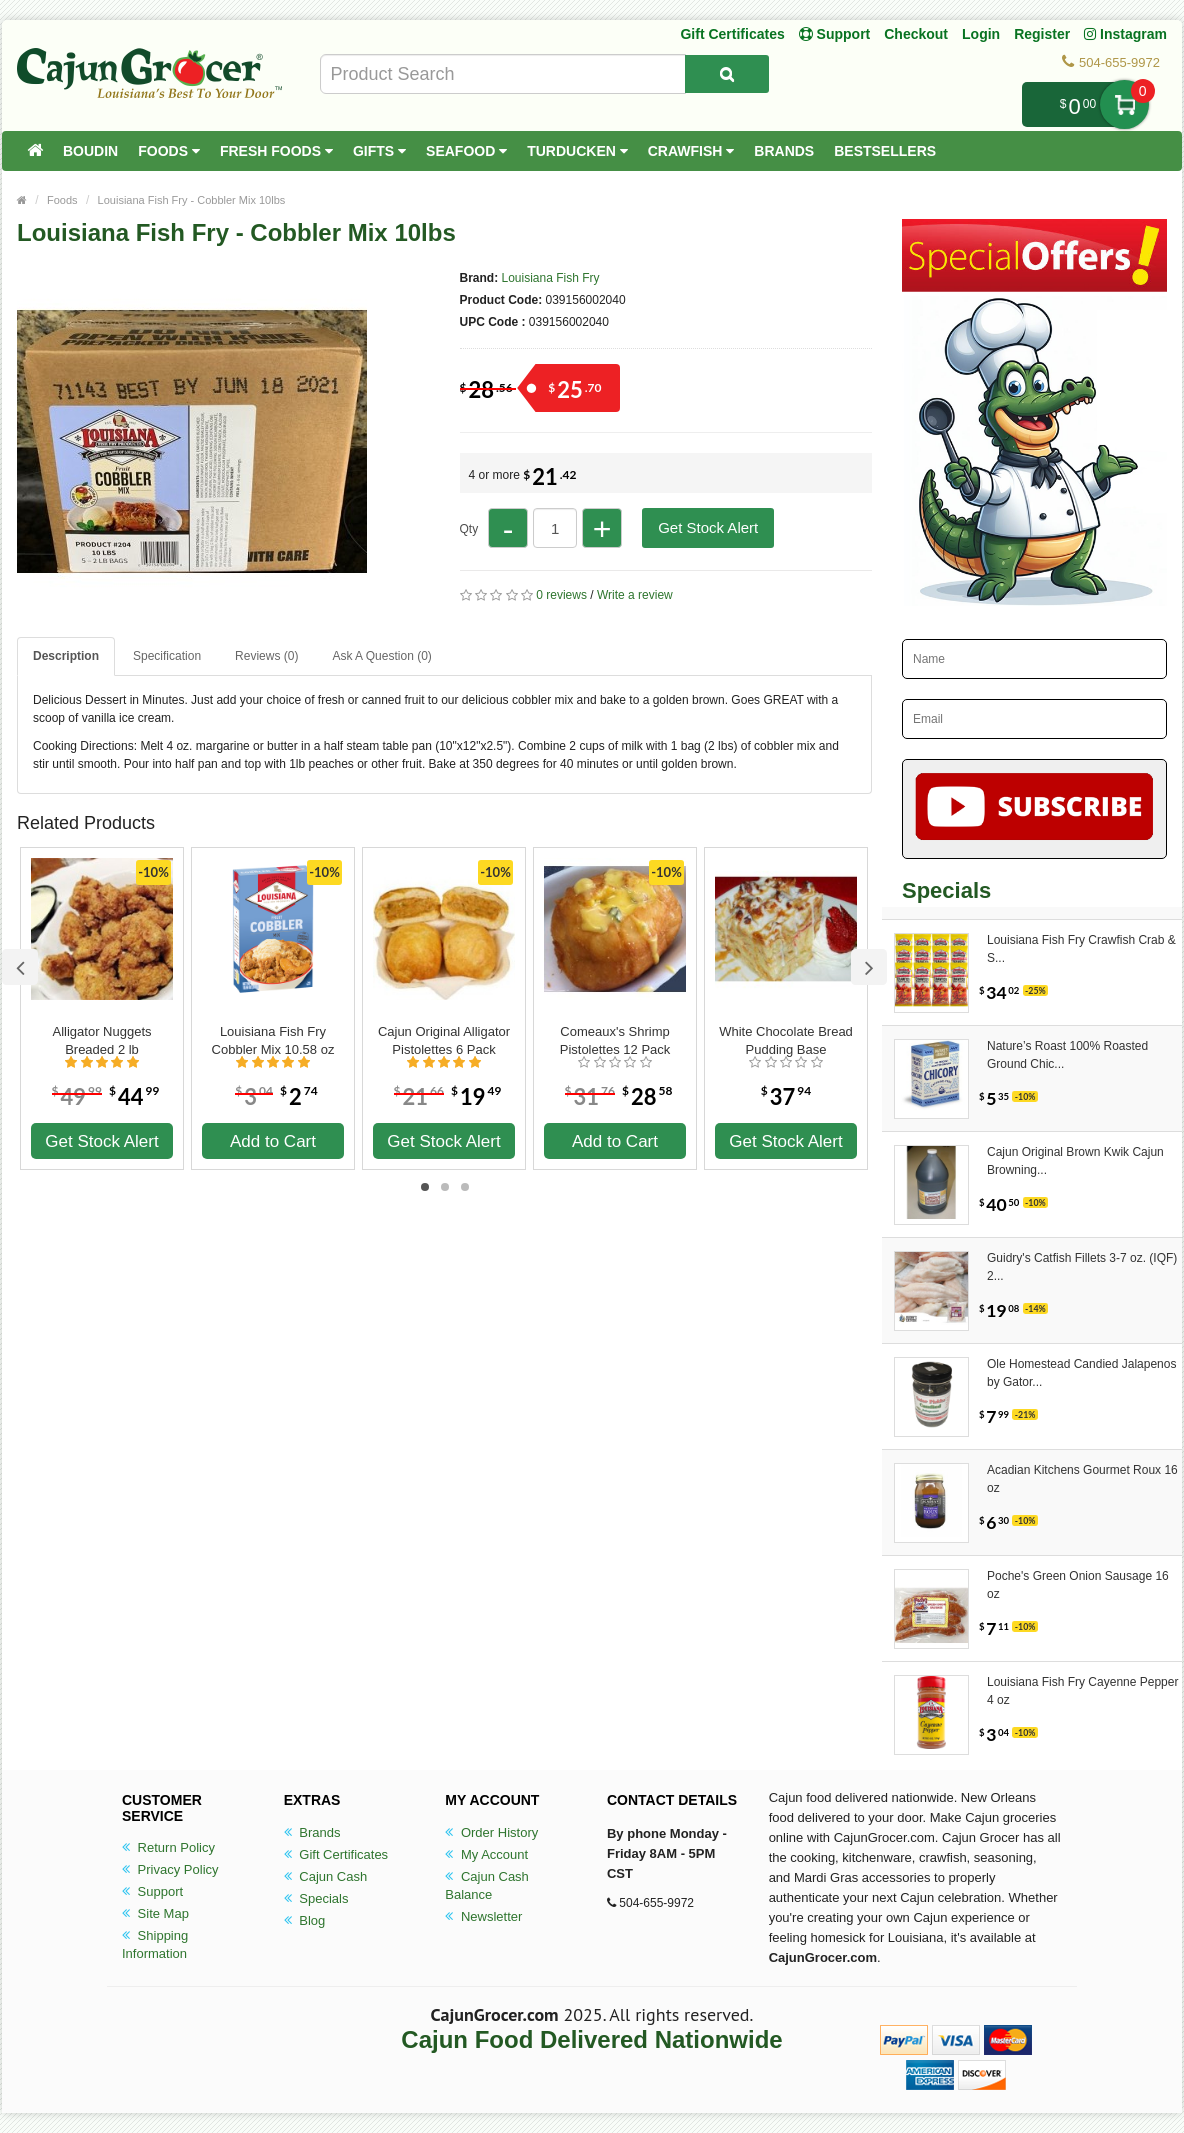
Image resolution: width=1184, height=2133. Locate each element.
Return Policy (168, 1847)
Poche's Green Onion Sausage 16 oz (1078, 1585)
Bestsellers (885, 151)
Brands (784, 151)
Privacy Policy (170, 1869)
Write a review (635, 595)
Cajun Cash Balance (487, 1885)
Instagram (1125, 34)
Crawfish (691, 151)
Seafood (466, 151)
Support (152, 1891)
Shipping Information (155, 1944)
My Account (486, 1854)
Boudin (90, 151)
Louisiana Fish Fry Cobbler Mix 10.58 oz (273, 1040)
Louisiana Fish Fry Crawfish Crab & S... (1081, 949)
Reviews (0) (266, 656)
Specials (316, 1898)
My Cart (1124, 104)
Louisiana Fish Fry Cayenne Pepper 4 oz (1082, 1691)
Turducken (577, 151)
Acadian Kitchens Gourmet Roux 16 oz (1082, 1479)
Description (66, 656)
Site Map (155, 1913)
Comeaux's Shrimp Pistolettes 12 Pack (615, 1040)
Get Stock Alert (708, 527)
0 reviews (561, 595)
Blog (305, 1920)
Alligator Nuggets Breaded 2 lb (102, 1040)
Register (1042, 34)
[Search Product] (727, 74)
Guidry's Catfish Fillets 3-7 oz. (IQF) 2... (1082, 1267)
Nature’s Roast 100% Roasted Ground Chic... (1067, 1055)
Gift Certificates (732, 34)
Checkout (916, 34)
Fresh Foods (276, 151)
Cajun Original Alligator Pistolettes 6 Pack (444, 1040)
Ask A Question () (381, 656)
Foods (169, 151)
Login (981, 34)
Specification (167, 656)
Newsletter (483, 1916)
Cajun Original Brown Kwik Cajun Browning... (1075, 1161)
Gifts (379, 151)
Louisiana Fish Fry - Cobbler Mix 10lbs (192, 200)
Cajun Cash (326, 1876)
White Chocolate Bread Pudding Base (786, 1040)
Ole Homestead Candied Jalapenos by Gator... (1081, 1373)
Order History (491, 1832)
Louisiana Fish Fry (551, 278)
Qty (469, 529)
